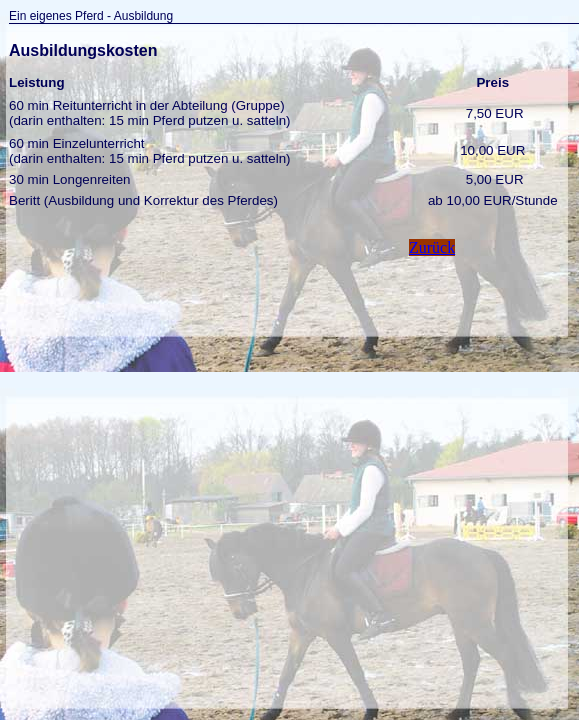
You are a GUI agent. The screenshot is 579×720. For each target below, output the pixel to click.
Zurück (432, 247)
